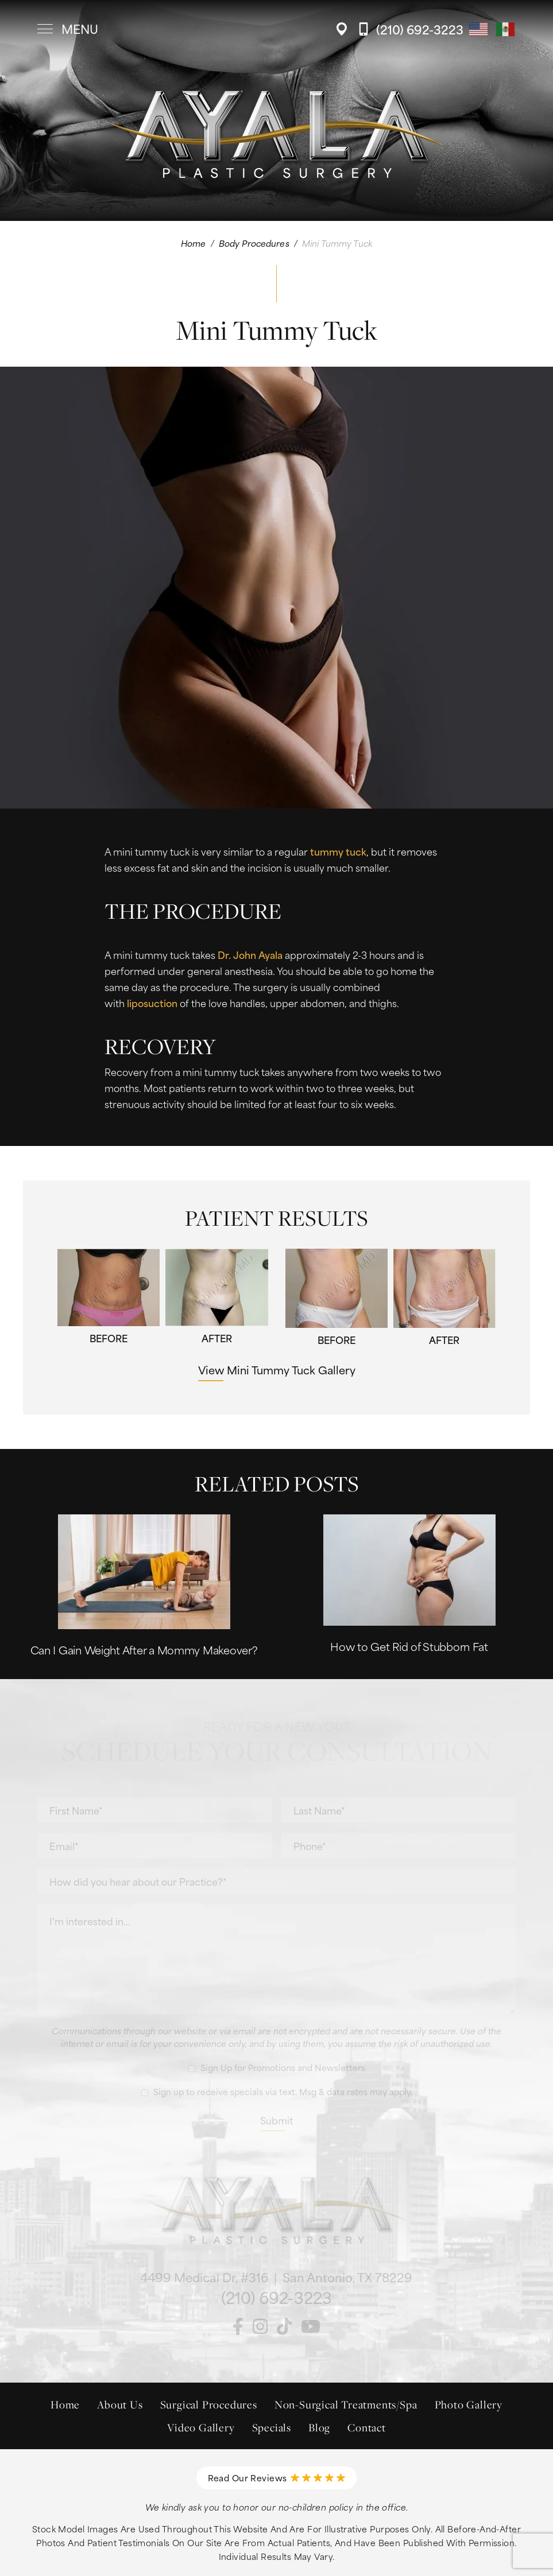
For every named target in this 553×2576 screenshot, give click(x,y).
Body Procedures (254, 243)
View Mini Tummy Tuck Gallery (276, 1369)
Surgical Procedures (208, 2404)
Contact (366, 2427)
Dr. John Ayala (250, 954)
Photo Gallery (468, 2404)
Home (193, 243)
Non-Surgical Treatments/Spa (345, 2404)
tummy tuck (338, 851)
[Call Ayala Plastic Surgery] (410, 29)
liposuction (152, 1002)
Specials (271, 2427)
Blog (319, 2427)
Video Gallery (200, 2427)
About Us (119, 2404)
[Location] (345, 29)
